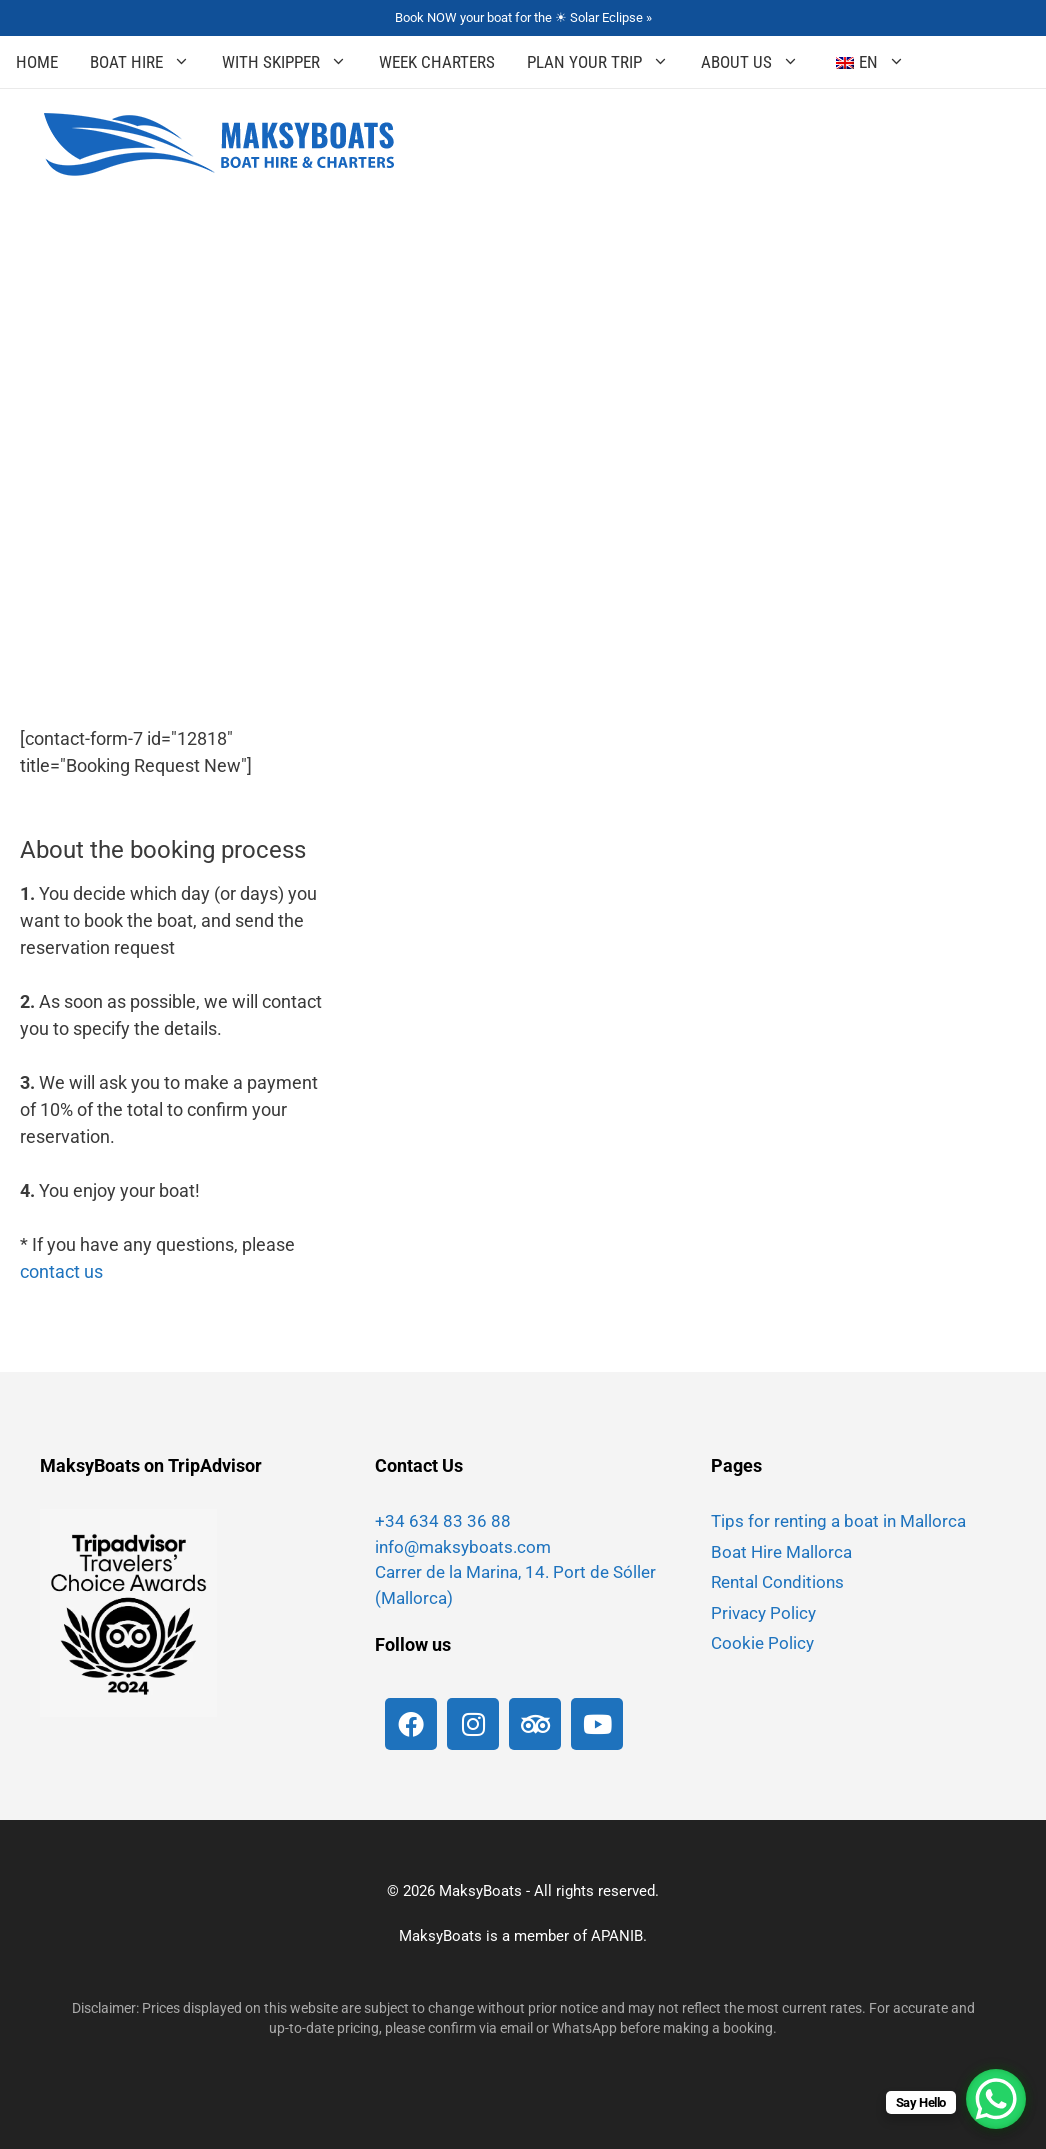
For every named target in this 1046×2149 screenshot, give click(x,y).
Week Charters (437, 62)
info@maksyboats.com (463, 1547)
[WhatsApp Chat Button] (996, 2099)
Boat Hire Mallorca (781, 1552)
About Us (758, 62)
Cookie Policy (762, 1643)
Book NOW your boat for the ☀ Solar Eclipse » (523, 17)
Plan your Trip (606, 62)
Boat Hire (148, 62)
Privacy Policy (763, 1613)
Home (37, 62)
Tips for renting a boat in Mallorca (838, 1521)
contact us (61, 1271)
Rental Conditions (777, 1582)
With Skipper (292, 62)
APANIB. (619, 1936)
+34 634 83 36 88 (443, 1521)
